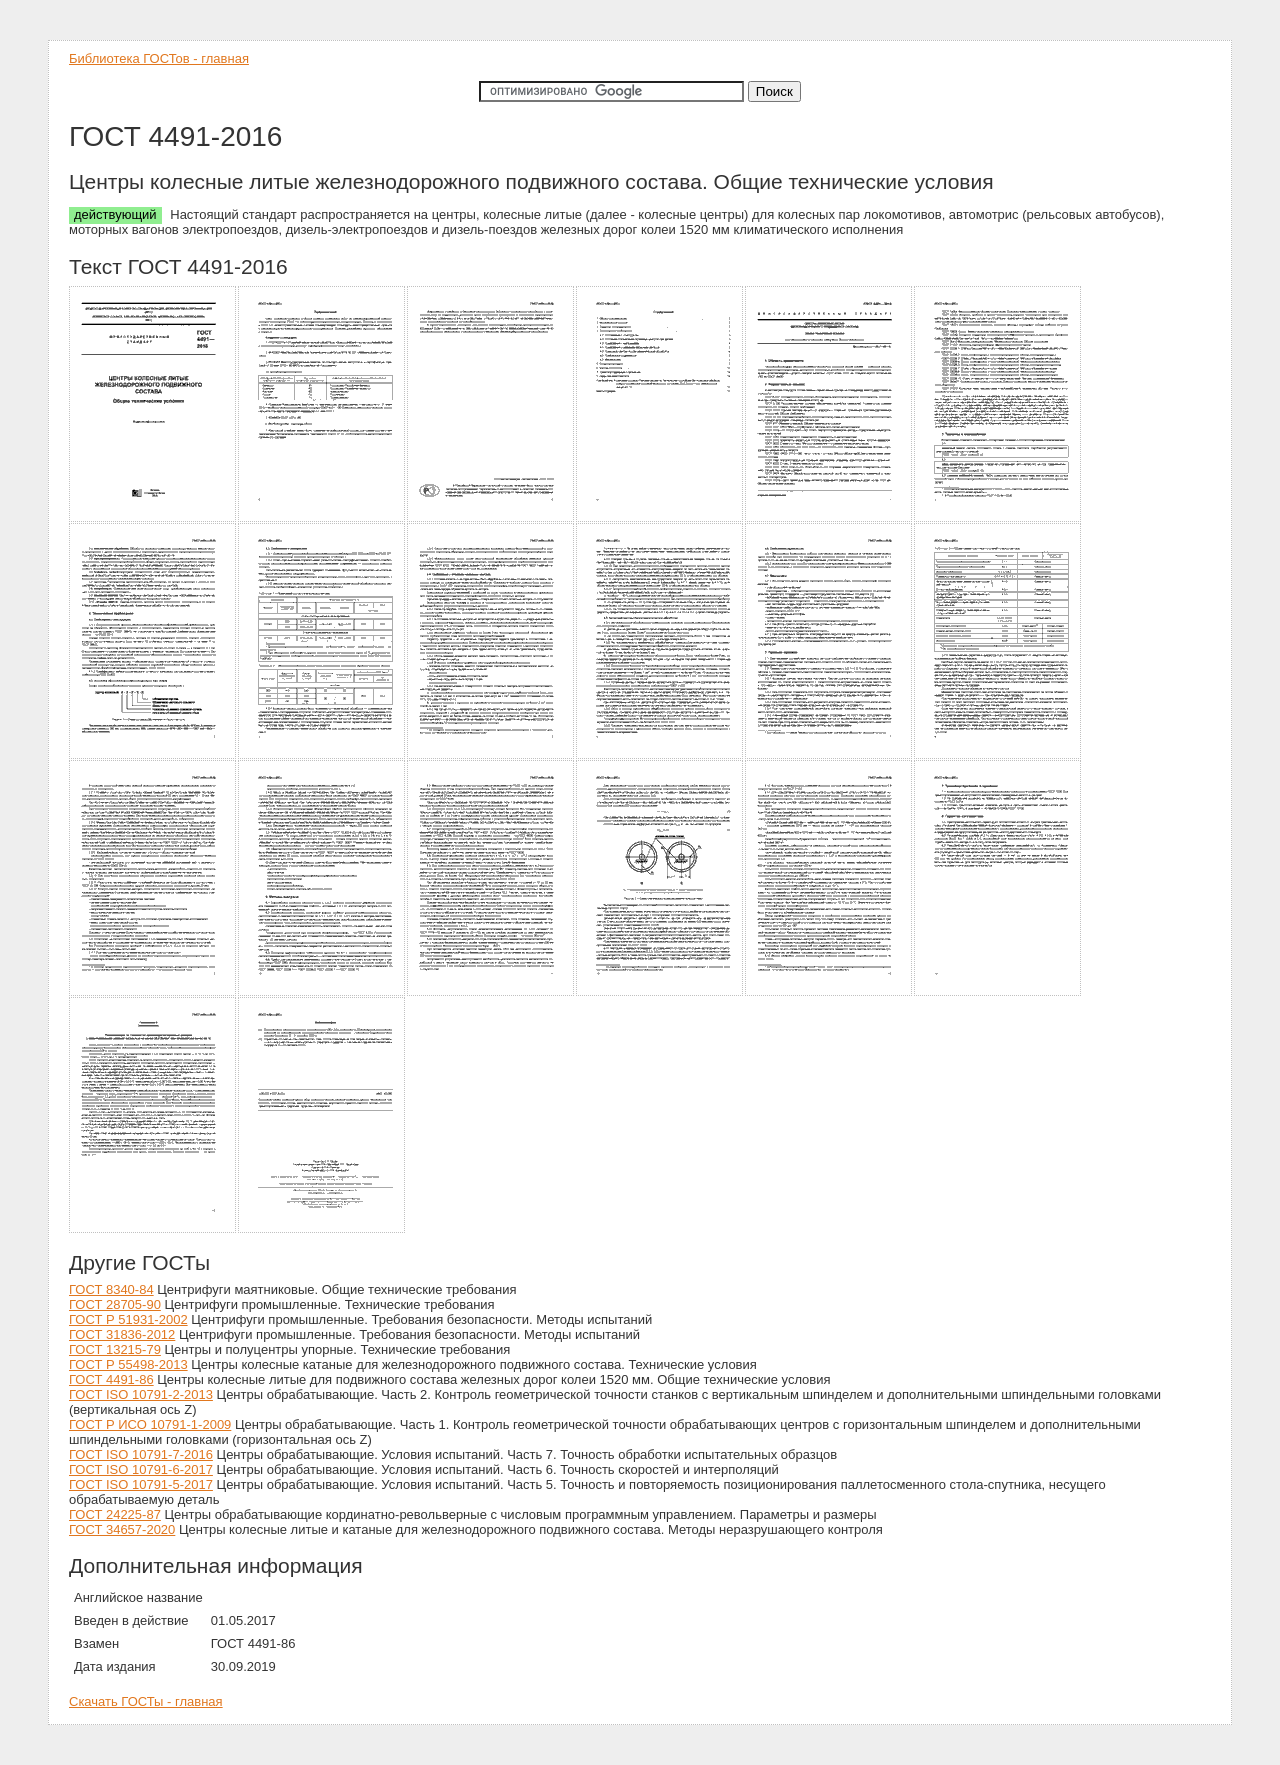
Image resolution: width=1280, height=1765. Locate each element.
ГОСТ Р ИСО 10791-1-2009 (150, 1424)
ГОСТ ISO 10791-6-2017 (141, 1469)
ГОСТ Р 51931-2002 (128, 1319)
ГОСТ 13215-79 (115, 1349)
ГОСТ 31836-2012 (122, 1334)
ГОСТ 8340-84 (111, 1289)
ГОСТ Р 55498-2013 (128, 1364)
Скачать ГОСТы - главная (146, 1701)
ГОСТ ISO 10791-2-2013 (141, 1394)
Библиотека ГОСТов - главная (159, 58)
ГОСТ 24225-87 (115, 1514)
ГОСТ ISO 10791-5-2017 (141, 1484)
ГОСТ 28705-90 (115, 1304)
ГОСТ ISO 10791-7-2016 (141, 1454)
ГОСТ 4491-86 (111, 1379)
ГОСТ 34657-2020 (122, 1529)
